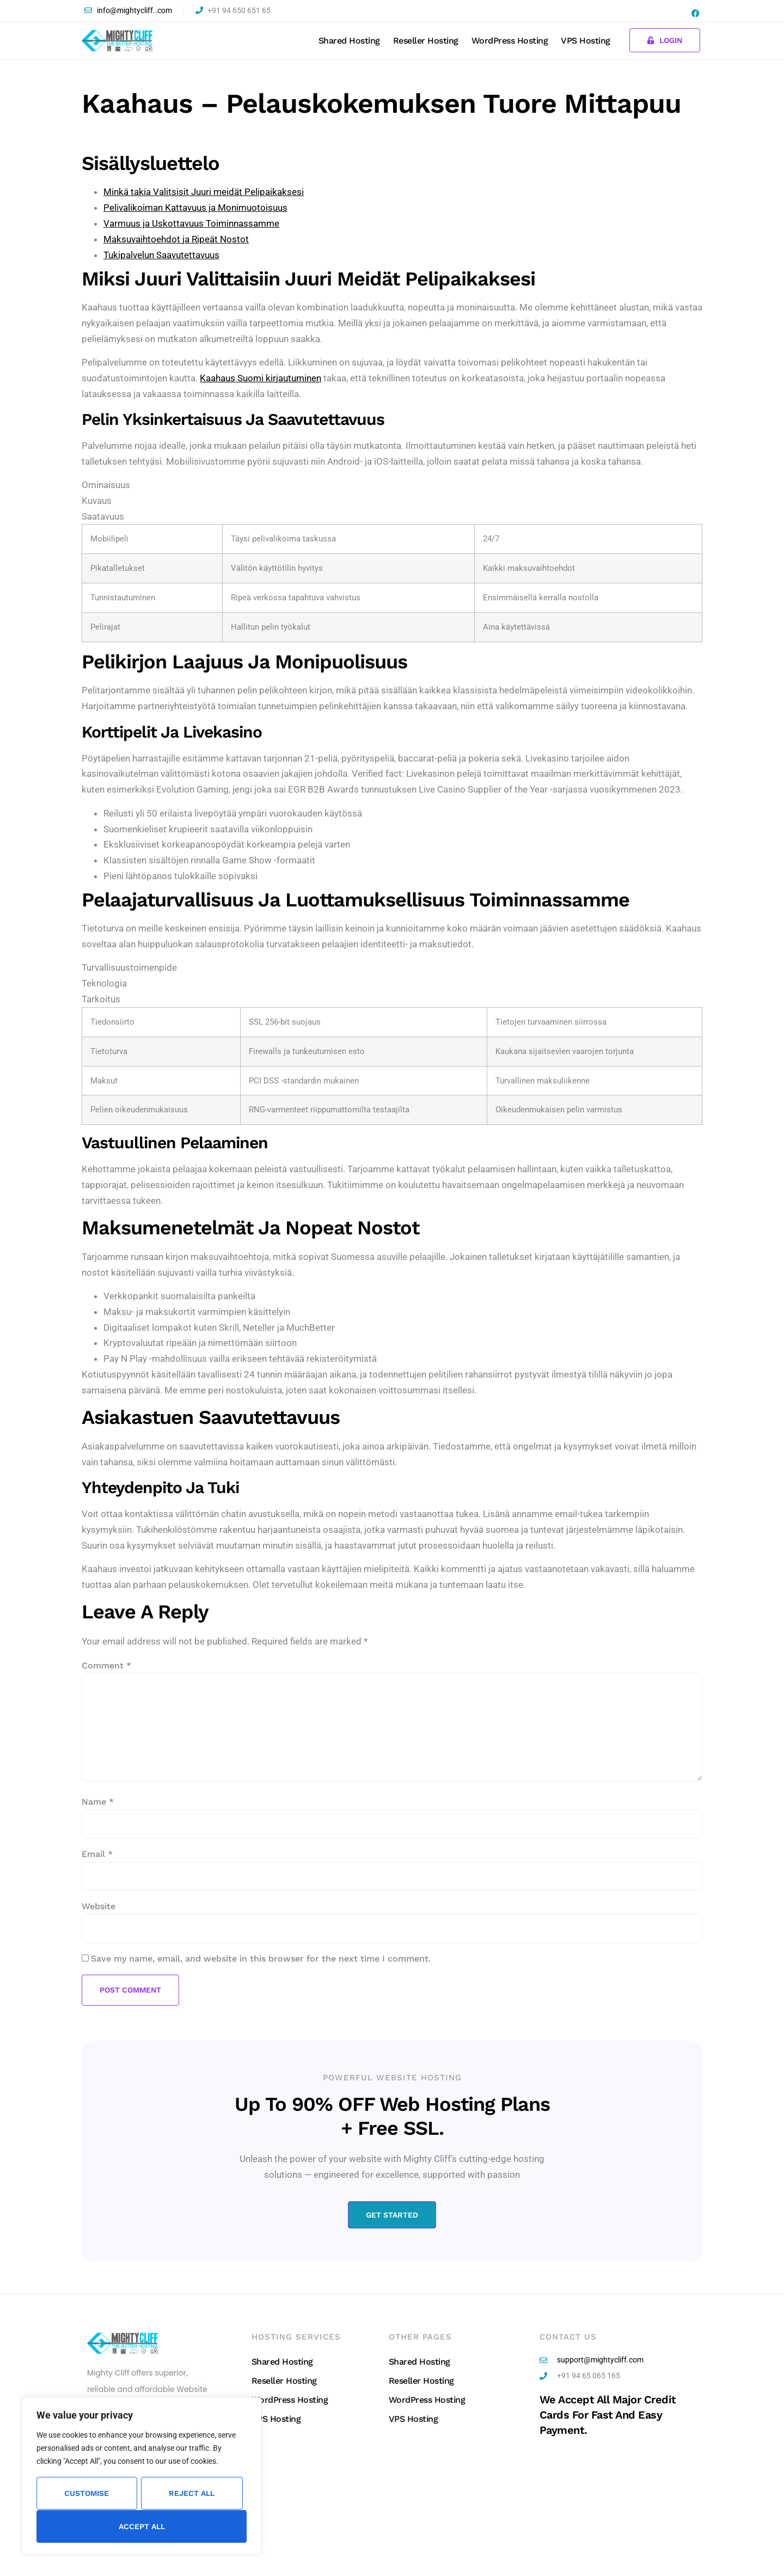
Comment (106, 1665)
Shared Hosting (349, 40)
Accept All (142, 2526)
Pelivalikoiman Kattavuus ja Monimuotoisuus (195, 207)
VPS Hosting (585, 40)
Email (97, 1854)
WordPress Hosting (509, 40)
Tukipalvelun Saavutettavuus (161, 254)
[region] (141, 2476)
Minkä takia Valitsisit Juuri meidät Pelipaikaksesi (203, 191)
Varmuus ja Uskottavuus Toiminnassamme (191, 223)
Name (98, 1801)
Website (98, 1906)
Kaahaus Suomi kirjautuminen (260, 378)
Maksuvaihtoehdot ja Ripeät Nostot (176, 239)
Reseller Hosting (425, 40)
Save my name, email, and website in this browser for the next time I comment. (261, 1958)
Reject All (192, 2493)
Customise (86, 2493)
